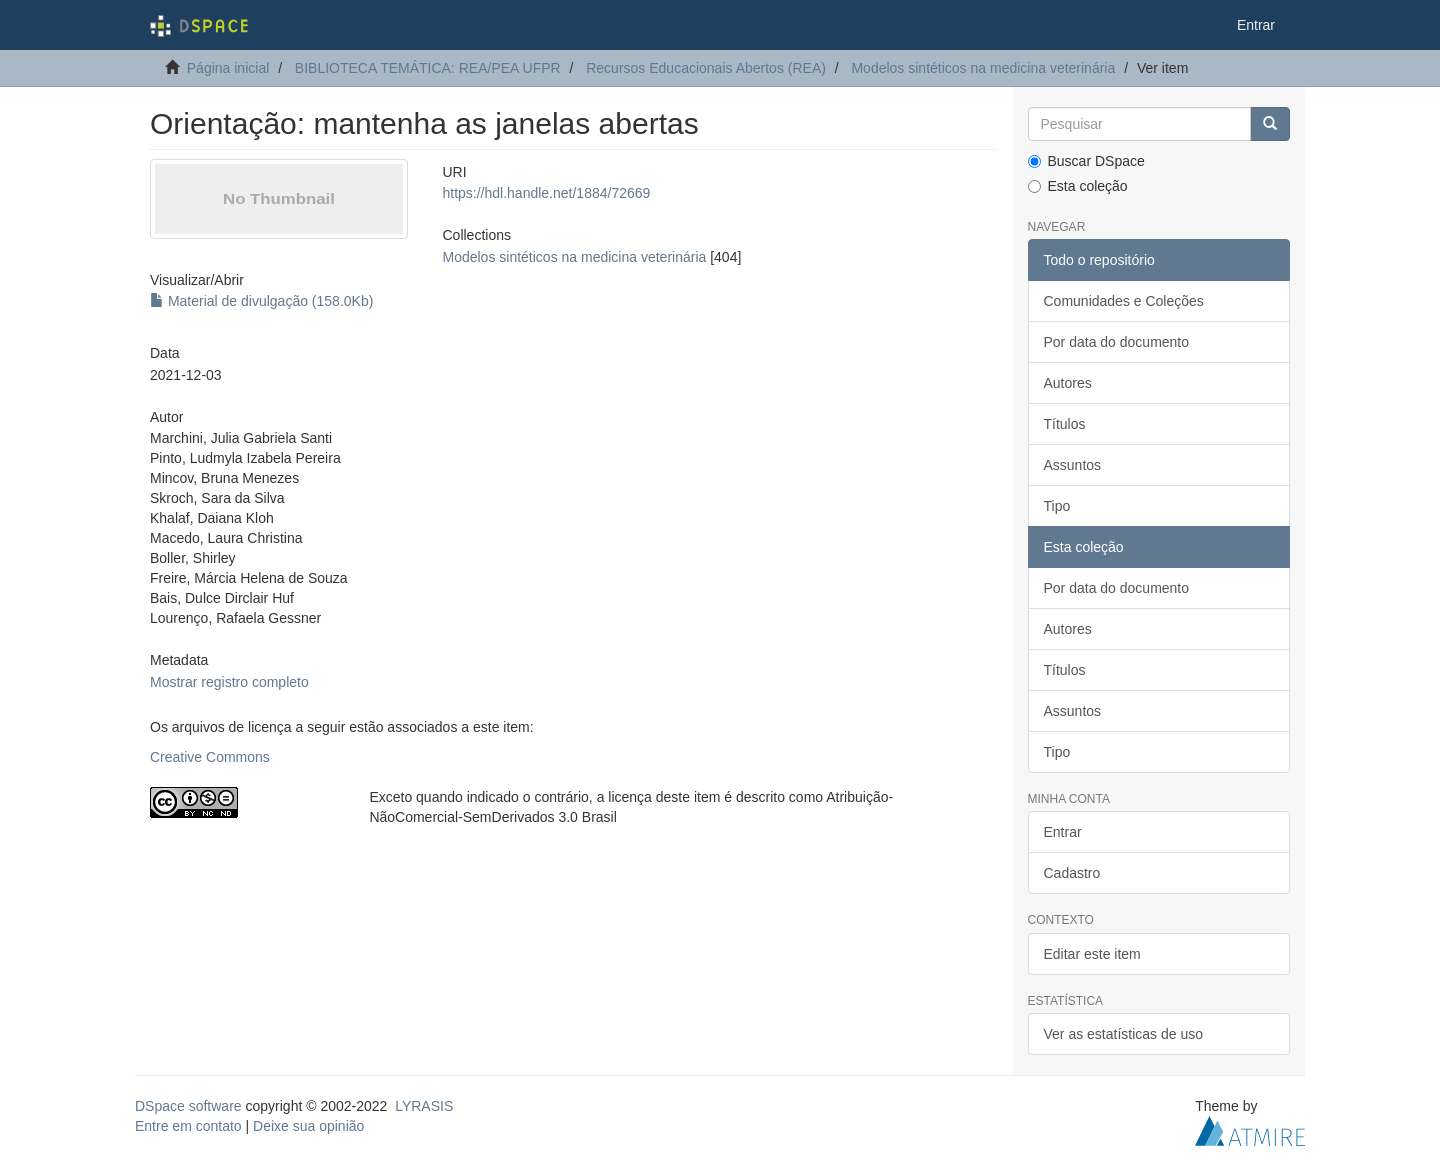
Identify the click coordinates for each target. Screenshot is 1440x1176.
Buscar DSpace (1086, 161)
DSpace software (188, 1106)
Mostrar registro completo (229, 682)
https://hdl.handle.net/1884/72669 (546, 193)
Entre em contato (188, 1126)
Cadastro (1072, 873)
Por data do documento (1117, 342)
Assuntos (1073, 465)
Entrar (1063, 832)
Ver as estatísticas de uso (1124, 1034)
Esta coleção (1078, 186)
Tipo (1057, 506)
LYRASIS (424, 1106)
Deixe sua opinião (308, 1126)
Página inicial (228, 68)
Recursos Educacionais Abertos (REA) (706, 68)
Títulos (1065, 424)
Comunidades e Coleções (1124, 301)
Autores (1068, 383)
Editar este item (1092, 954)
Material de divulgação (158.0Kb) (261, 301)
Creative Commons (210, 757)
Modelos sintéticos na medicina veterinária (983, 68)
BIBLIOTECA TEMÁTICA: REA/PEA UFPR (428, 68)
